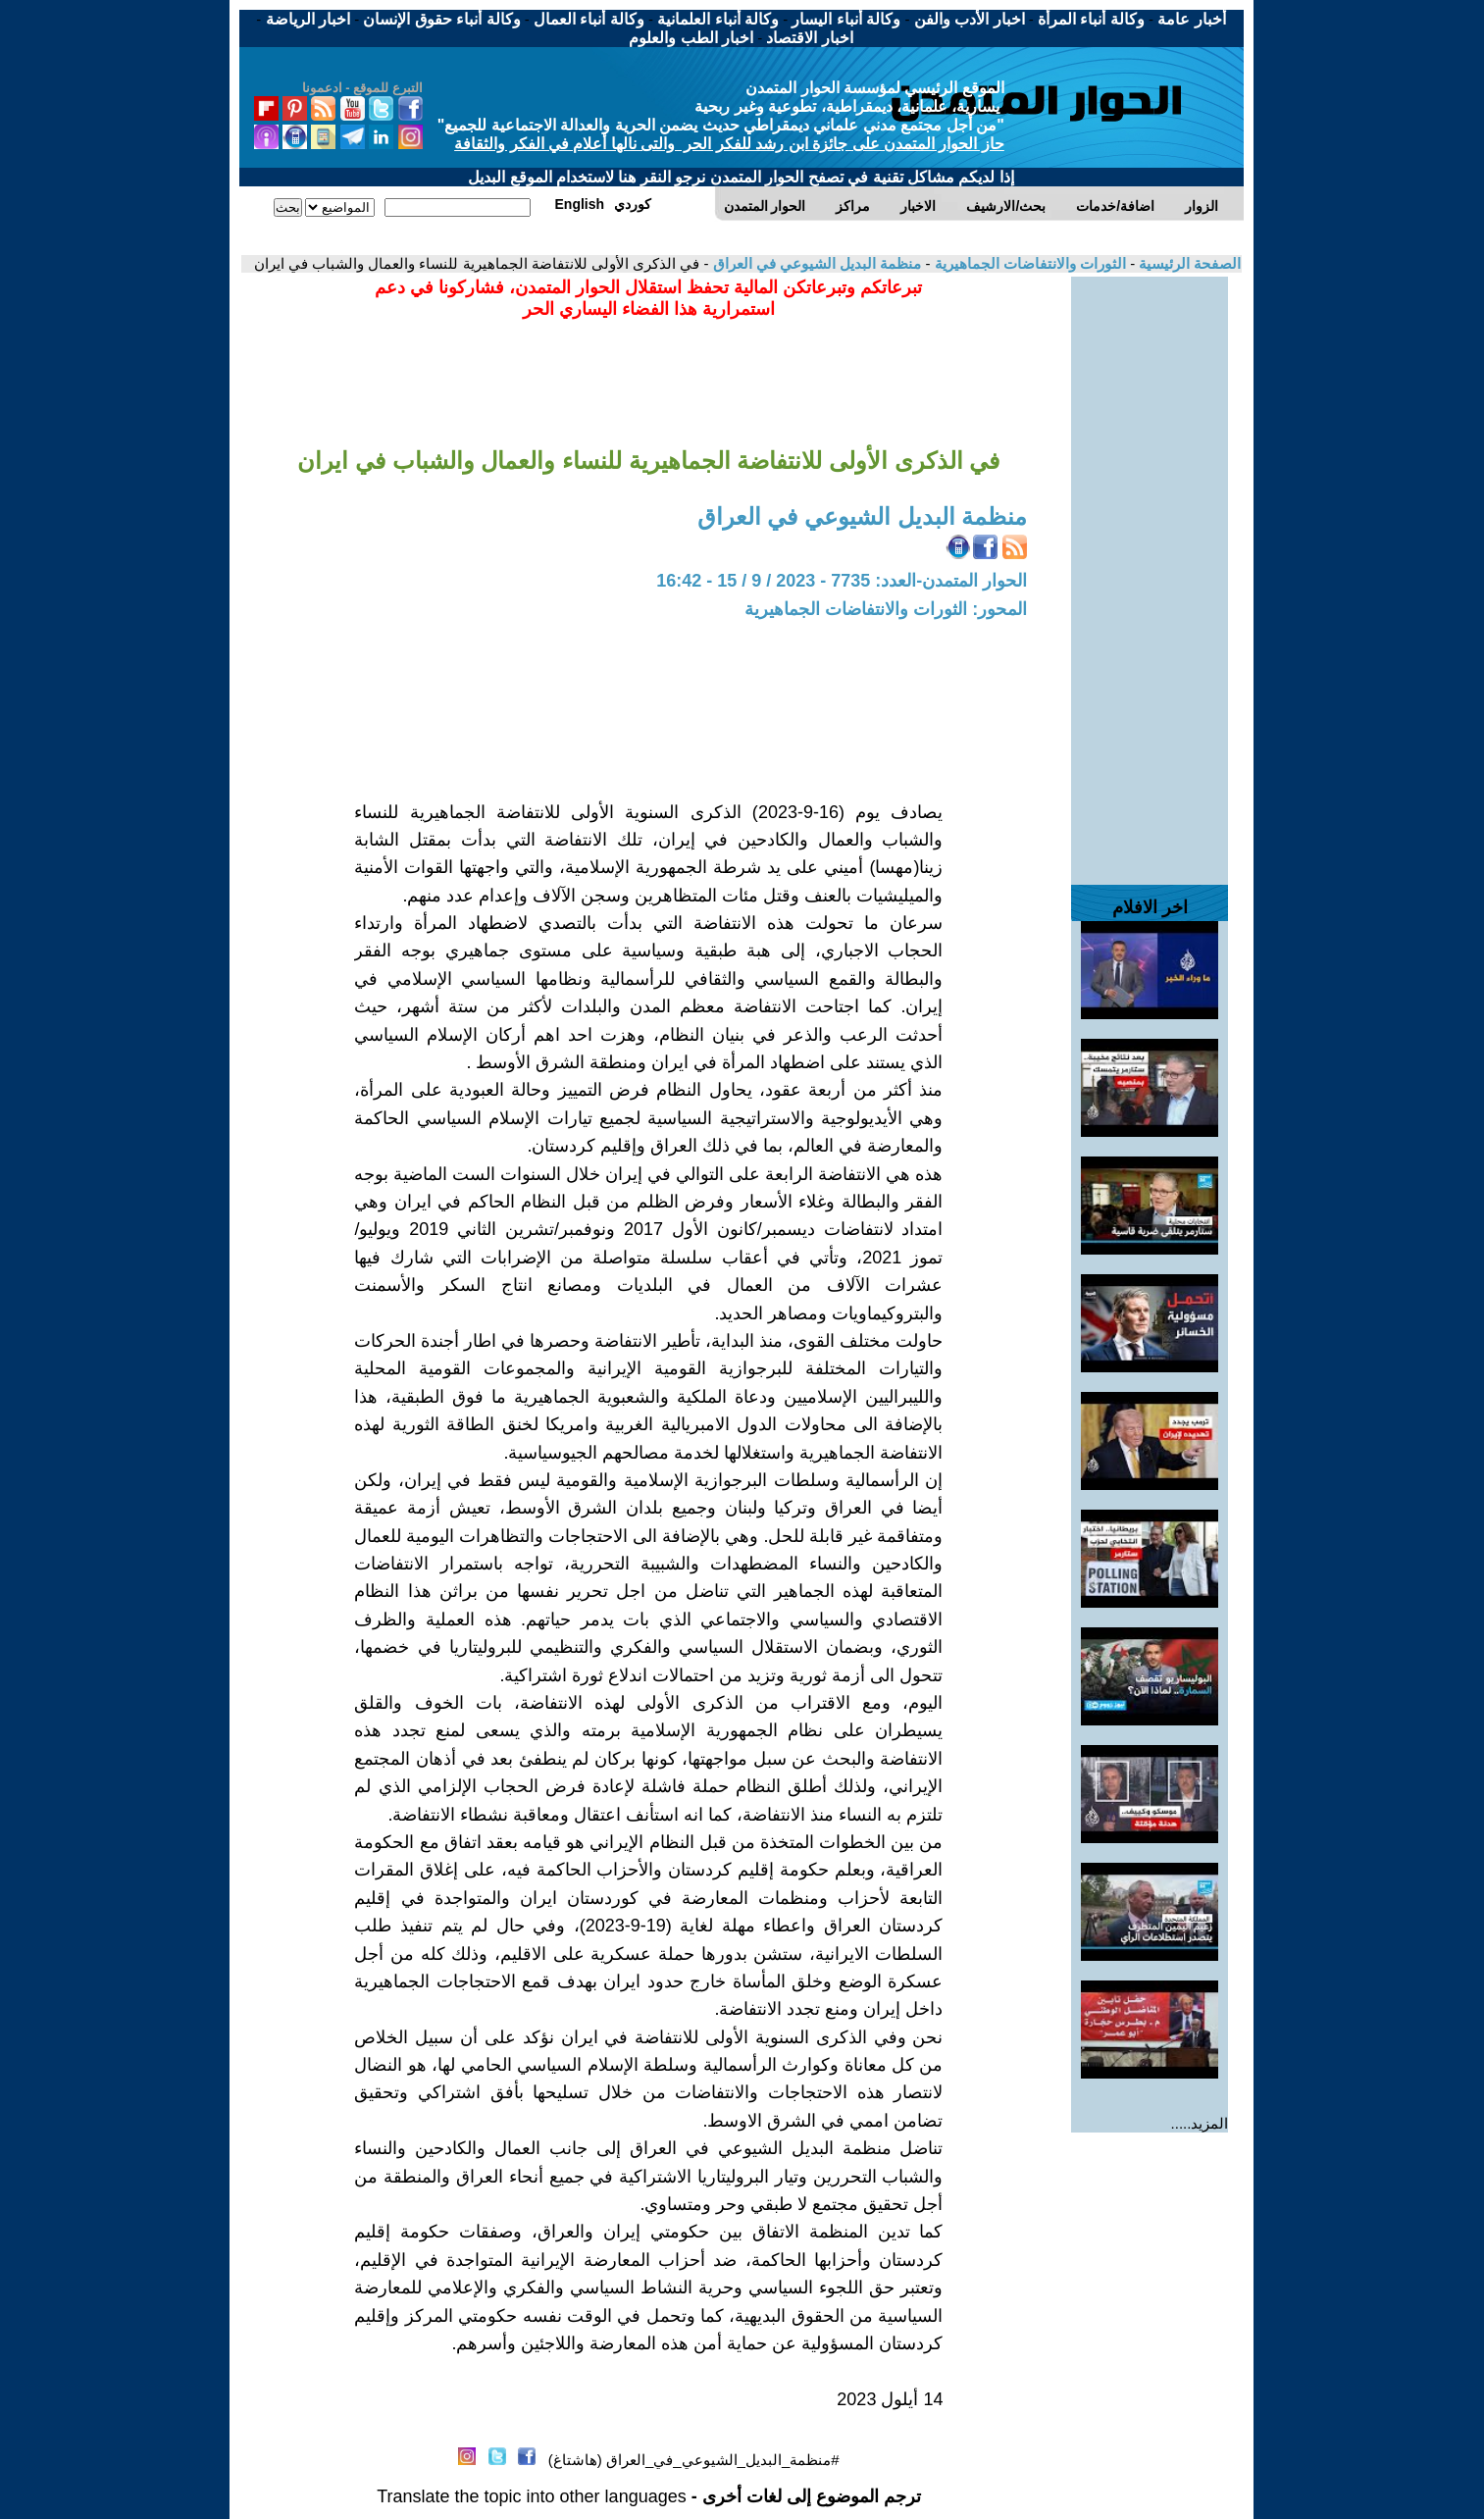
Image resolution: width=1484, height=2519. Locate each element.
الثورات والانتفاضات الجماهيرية (1028, 263)
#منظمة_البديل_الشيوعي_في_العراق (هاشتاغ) (694, 2459)
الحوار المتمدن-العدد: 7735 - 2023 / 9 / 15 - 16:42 (841, 581)
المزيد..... (1200, 2123)
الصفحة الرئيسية (1188, 263)
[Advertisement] (1149, 571)
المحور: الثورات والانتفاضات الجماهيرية (885, 609)
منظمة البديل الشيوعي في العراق (814, 263)
